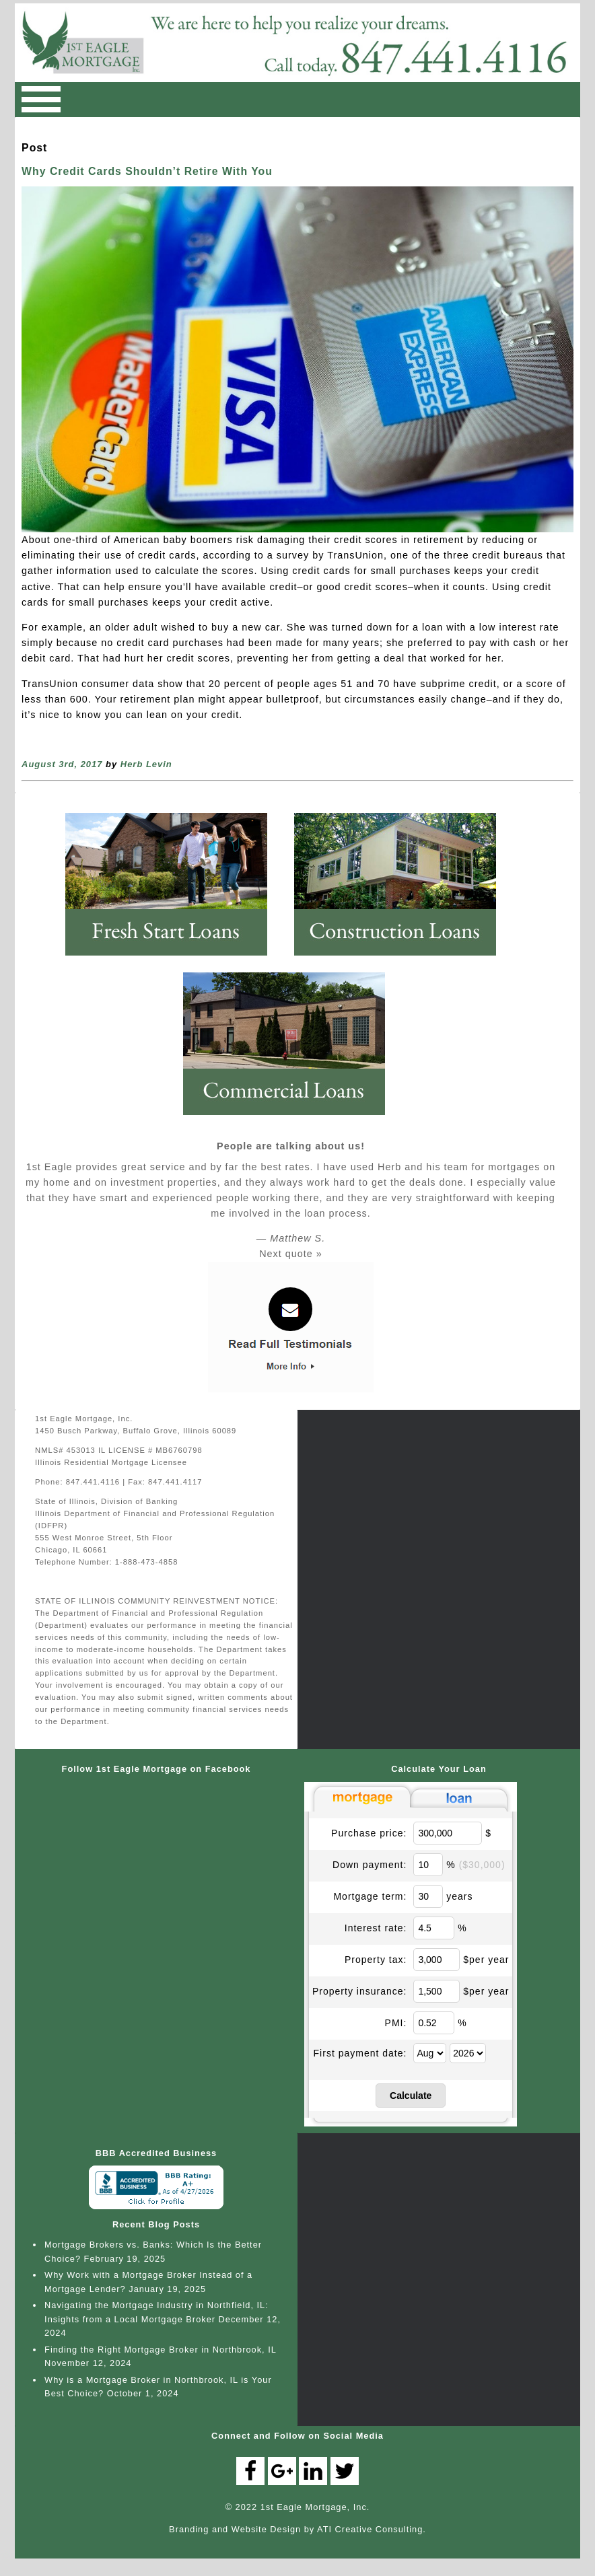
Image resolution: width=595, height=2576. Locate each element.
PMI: (396, 2022)
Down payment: (369, 1864)
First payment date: (360, 2053)
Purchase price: (369, 1833)
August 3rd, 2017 (62, 764)
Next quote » (290, 1253)
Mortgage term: (370, 1896)
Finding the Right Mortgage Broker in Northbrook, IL (160, 2350)
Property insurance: (359, 1991)
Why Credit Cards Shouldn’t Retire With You (147, 171)
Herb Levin (146, 764)
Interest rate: (376, 1928)
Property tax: (376, 1959)
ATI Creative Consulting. (371, 2529)
